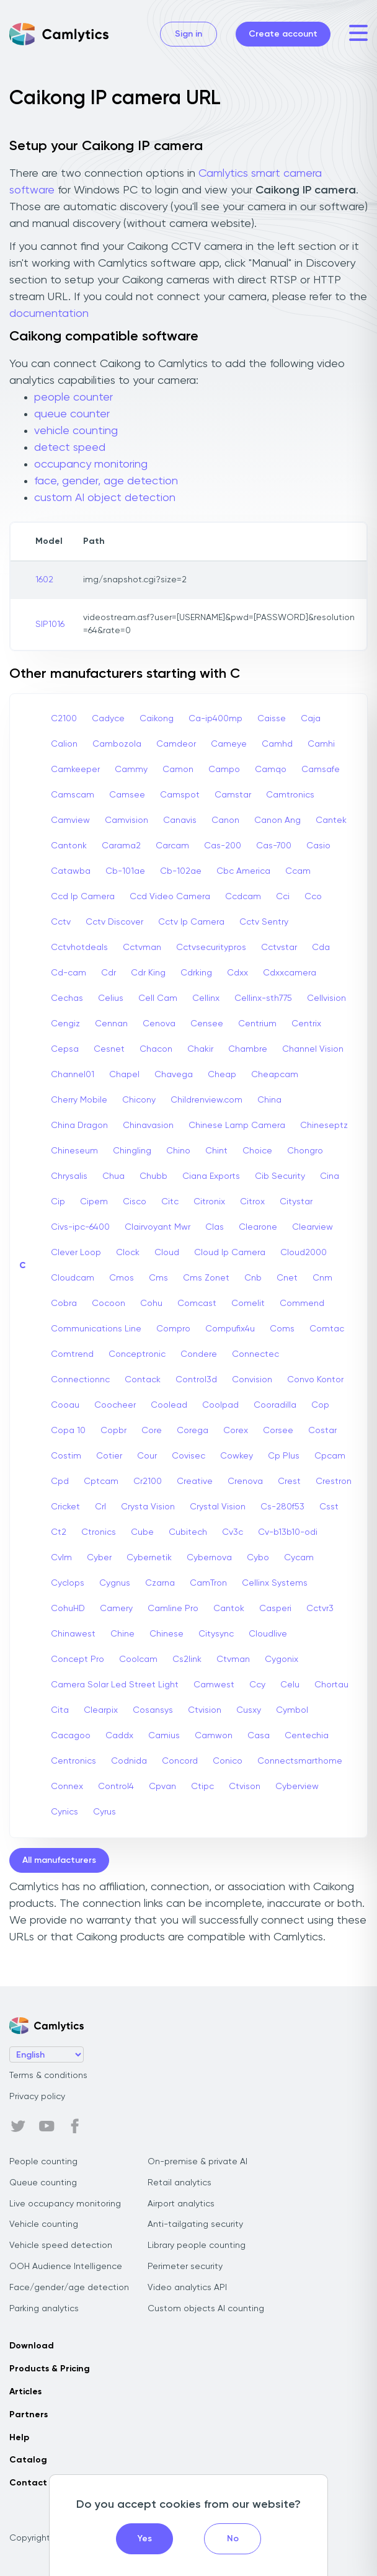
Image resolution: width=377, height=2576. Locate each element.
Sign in (188, 34)
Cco (313, 896)
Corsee (278, 1430)
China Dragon (79, 1125)
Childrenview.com (206, 1100)
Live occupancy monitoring (65, 2204)
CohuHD (68, 1608)
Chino (178, 1151)
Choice (257, 1151)
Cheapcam (274, 1074)
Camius (164, 1735)
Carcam (172, 846)
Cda (321, 947)
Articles (25, 2391)
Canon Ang (277, 820)
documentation (49, 313)
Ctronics (98, 1532)
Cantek (331, 820)
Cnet (287, 1278)
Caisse (271, 718)
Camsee (127, 795)
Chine (122, 1634)
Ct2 (58, 1532)
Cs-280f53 (282, 1507)
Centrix (306, 1023)
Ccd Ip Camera (83, 896)
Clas (214, 1227)
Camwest (213, 1685)
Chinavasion (148, 1125)
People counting (43, 2161)
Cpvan (162, 1786)
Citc (170, 1201)
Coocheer (115, 1405)
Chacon (156, 1049)
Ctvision (204, 1710)
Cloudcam (72, 1278)
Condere (198, 1354)
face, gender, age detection (106, 481)
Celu (289, 1685)
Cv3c (232, 1532)
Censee (206, 1023)
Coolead (169, 1405)
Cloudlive (268, 1634)
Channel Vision (313, 1049)
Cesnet (109, 1049)
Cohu (151, 1303)
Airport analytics (181, 2204)
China (269, 1100)
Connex (67, 1786)
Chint (216, 1151)
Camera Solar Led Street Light (115, 1685)
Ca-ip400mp (215, 718)
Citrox (252, 1201)
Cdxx (237, 973)
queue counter (72, 414)
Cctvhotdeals (79, 947)
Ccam (298, 871)
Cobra (64, 1303)
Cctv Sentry (263, 922)
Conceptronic (137, 1354)
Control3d (196, 1379)
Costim (66, 1456)
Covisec (188, 1456)
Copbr (113, 1430)
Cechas (67, 998)
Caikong (157, 718)
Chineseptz (324, 1125)
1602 (44, 579)
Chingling (132, 1151)
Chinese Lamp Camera (236, 1125)
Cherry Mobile (79, 1100)
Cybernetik (149, 1557)
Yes (145, 2538)
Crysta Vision (148, 1507)
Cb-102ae (181, 871)
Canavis (180, 820)
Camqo (270, 769)
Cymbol (292, 1710)
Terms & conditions (48, 2075)
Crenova (245, 1481)
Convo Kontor (315, 1379)
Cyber (99, 1557)
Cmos (121, 1278)
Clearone (258, 1227)
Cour (147, 1456)
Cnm (322, 1278)
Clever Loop (76, 1252)
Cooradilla (275, 1405)
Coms (282, 1329)
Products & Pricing (49, 2369)
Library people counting (197, 2245)
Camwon (214, 1735)
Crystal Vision (218, 1507)
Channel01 (72, 1074)
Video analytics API (187, 2287)
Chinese (166, 1634)
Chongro (305, 1151)
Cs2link (187, 1659)
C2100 (64, 718)
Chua (113, 1176)
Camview (70, 820)
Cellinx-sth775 (263, 998)
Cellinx (206, 998)
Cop (320, 1405)
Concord (180, 1761)
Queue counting (43, 2182)
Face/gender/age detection (69, 2287)
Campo (224, 769)
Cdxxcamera (289, 973)
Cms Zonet (206, 1278)
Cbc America (243, 871)
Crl (100, 1507)
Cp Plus (283, 1456)
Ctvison (244, 1786)
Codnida (129, 1761)
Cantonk (69, 846)
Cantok (228, 1608)
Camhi (321, 744)
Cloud (166, 1252)
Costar (322, 1430)
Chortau (331, 1685)
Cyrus (104, 1812)
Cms (158, 1278)
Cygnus (114, 1583)
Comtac (326, 1329)
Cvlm (61, 1557)
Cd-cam (68, 973)
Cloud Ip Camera (229, 1252)
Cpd (60, 1481)
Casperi (275, 1608)
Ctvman (233, 1659)
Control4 (116, 1786)
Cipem (94, 1201)
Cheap (222, 1074)
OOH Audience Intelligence (65, 2266)
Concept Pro (77, 1659)
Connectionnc (80, 1379)
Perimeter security (185, 2266)
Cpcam (329, 1456)
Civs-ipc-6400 (80, 1227)
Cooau (65, 1405)
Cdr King (148, 973)
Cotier (109, 1456)
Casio (318, 846)
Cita (60, 1710)
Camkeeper (75, 769)
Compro (173, 1329)
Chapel (124, 1074)
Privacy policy (37, 2096)
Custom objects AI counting (206, 2308)
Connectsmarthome (299, 1761)
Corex (235, 1430)
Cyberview (297, 1786)
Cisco (134, 1201)
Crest (289, 1481)
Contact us (34, 2483)
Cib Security (280, 1176)
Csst (329, 1507)
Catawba (71, 871)
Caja (311, 718)
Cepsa (65, 1049)
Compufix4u (230, 1329)
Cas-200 (222, 846)
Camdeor (176, 744)
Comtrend (72, 1354)
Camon (177, 769)
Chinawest (73, 1634)
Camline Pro (173, 1608)
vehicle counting (76, 431)
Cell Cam (157, 998)
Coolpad (220, 1405)
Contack (143, 1379)
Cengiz (65, 1023)
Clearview (312, 1227)
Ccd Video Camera (170, 896)
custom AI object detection (104, 498)
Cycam (299, 1557)
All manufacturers (59, 1860)
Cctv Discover (114, 922)
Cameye (229, 744)
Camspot (180, 795)
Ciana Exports (211, 1176)
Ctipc (202, 1786)
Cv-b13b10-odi (287, 1532)
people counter (73, 397)
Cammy (131, 769)
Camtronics (290, 795)
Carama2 (121, 846)
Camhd (277, 744)
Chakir (200, 1049)
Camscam (72, 795)
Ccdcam (243, 896)
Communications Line (96, 1329)
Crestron (334, 1481)
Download (31, 2346)
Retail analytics (179, 2182)
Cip (58, 1201)
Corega (192, 1430)
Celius (110, 998)
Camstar (233, 795)
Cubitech (188, 1532)
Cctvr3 (320, 1608)
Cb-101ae (125, 871)
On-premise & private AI (197, 2161)
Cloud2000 (303, 1252)
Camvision (126, 820)
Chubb (153, 1176)
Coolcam (138, 1659)
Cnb (253, 1278)
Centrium (257, 1023)
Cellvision (326, 998)
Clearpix (101, 1710)
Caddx (119, 1735)
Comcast (196, 1303)
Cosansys (153, 1710)
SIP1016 (49, 624)
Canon (225, 820)
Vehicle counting (43, 2224)
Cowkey (236, 1456)
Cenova (159, 1023)
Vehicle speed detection (60, 2245)
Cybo (258, 1557)
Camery (116, 1608)
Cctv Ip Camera (191, 922)
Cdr (108, 973)
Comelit (248, 1303)
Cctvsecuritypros (211, 947)
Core (151, 1430)
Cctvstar (279, 947)
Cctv (61, 922)
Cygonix (281, 1659)
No (233, 2538)
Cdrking (196, 973)
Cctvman (142, 947)
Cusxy (248, 1710)
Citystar (296, 1201)
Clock (128, 1252)
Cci (283, 896)
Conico (227, 1761)
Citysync (216, 1634)
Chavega (173, 1074)
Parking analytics (44, 2308)
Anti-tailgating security (195, 2224)
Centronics (73, 1761)
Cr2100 (147, 1481)
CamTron (208, 1583)
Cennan (111, 1023)
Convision (252, 1379)
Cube (142, 1532)
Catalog (28, 2460)
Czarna (160, 1583)
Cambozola (116, 744)
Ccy (257, 1685)
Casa (258, 1735)
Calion (64, 744)
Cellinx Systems (275, 1583)
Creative (195, 1481)
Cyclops (67, 1583)
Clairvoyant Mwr (157, 1227)
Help (19, 2437)
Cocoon (108, 1303)
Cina (329, 1176)
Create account (283, 34)
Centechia (307, 1735)
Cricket (65, 1507)
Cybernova (209, 1557)
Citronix (209, 1201)
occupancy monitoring (91, 464)
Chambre (247, 1049)
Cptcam (101, 1481)
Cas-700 (273, 846)
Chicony (139, 1100)
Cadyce (108, 718)
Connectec (255, 1354)
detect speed (69, 447)
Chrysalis (69, 1176)
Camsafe (320, 769)
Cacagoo (71, 1735)
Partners (28, 2414)
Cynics (64, 1812)
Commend (302, 1303)
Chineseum (74, 1151)
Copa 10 (68, 1430)
